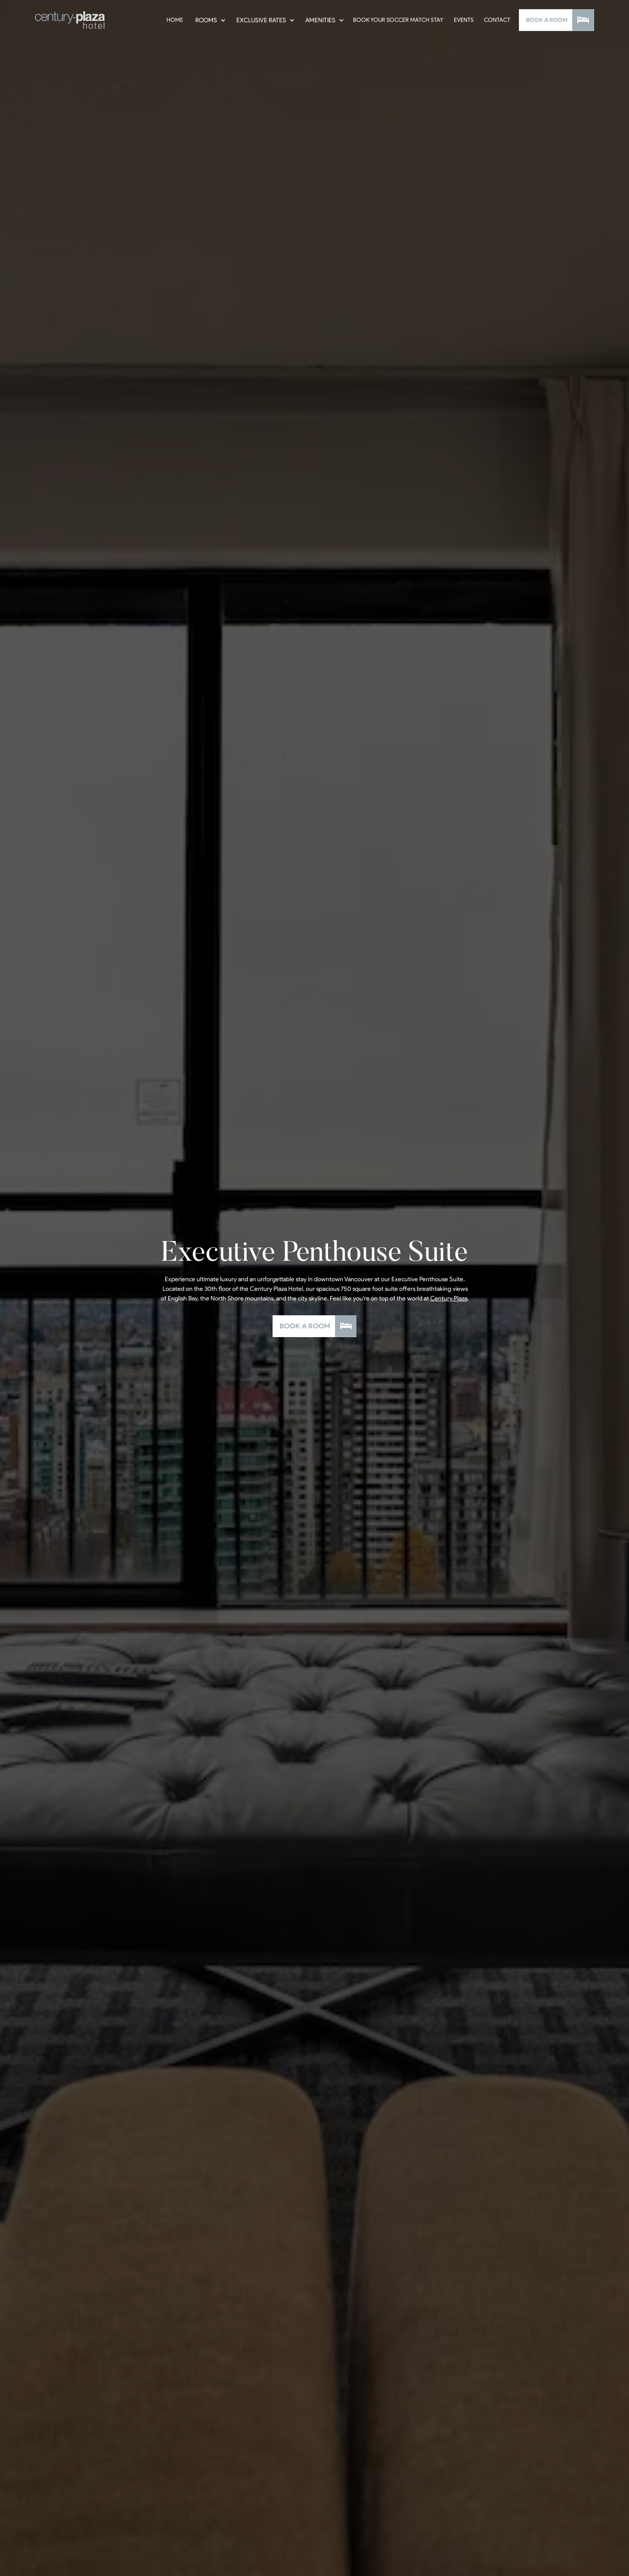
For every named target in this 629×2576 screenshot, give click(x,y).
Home (174, 20)
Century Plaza (448, 1298)
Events (463, 20)
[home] (70, 20)
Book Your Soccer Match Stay (398, 20)
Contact (497, 20)
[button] (209, 20)
